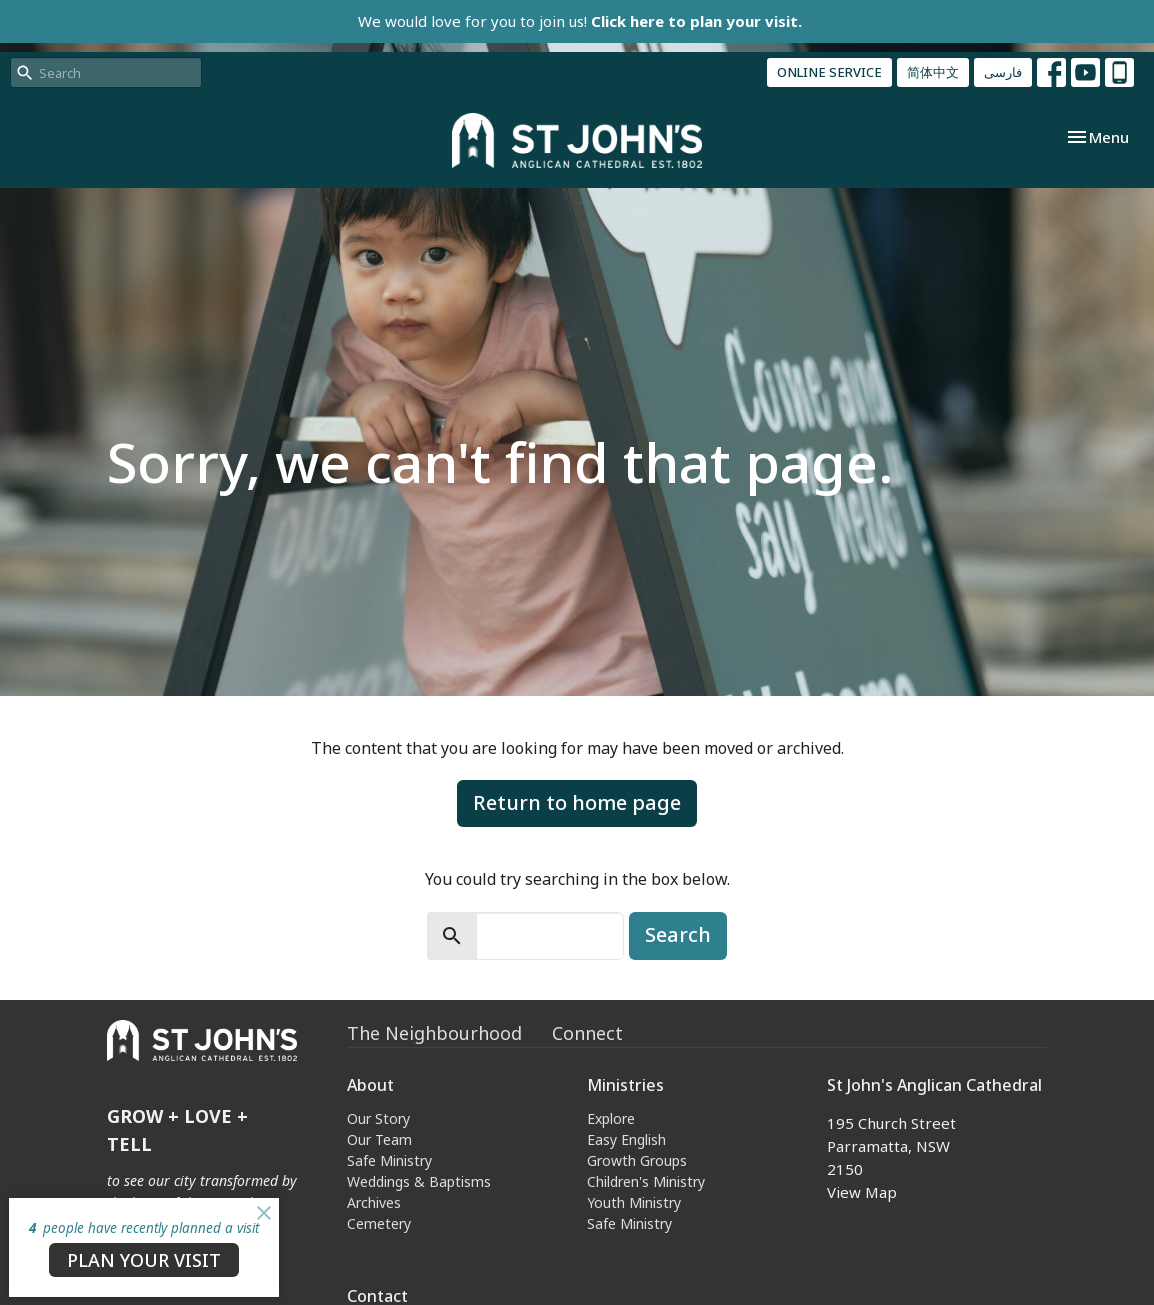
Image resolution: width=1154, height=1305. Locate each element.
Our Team (379, 1139)
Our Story (378, 1118)
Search (678, 934)
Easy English (626, 1139)
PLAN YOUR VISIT (144, 1260)
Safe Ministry (389, 1160)
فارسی (1003, 72)
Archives (374, 1202)
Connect (587, 1033)
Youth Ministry (634, 1202)
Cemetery (379, 1223)
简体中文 (933, 72)
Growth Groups (637, 1160)
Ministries (625, 1085)
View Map (862, 1192)
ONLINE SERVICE (829, 72)
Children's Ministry (646, 1181)
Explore (611, 1118)
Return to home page (577, 802)
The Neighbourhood (434, 1033)
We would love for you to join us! (580, 21)
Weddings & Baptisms (419, 1181)
